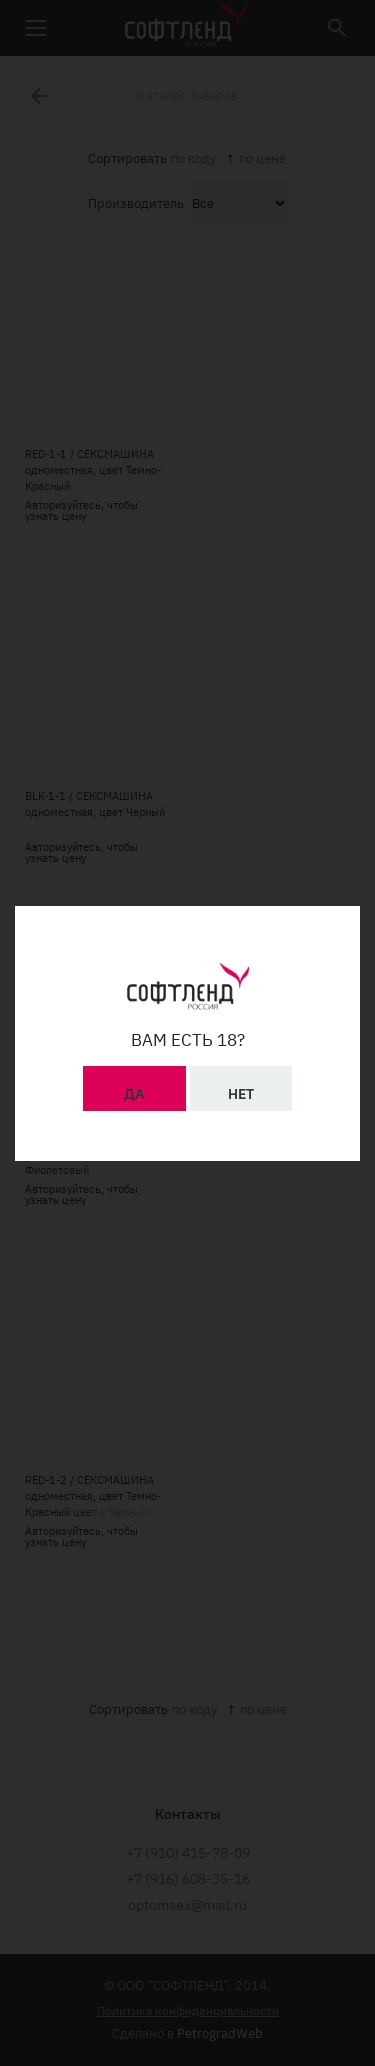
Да (134, 1088)
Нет (241, 1088)
